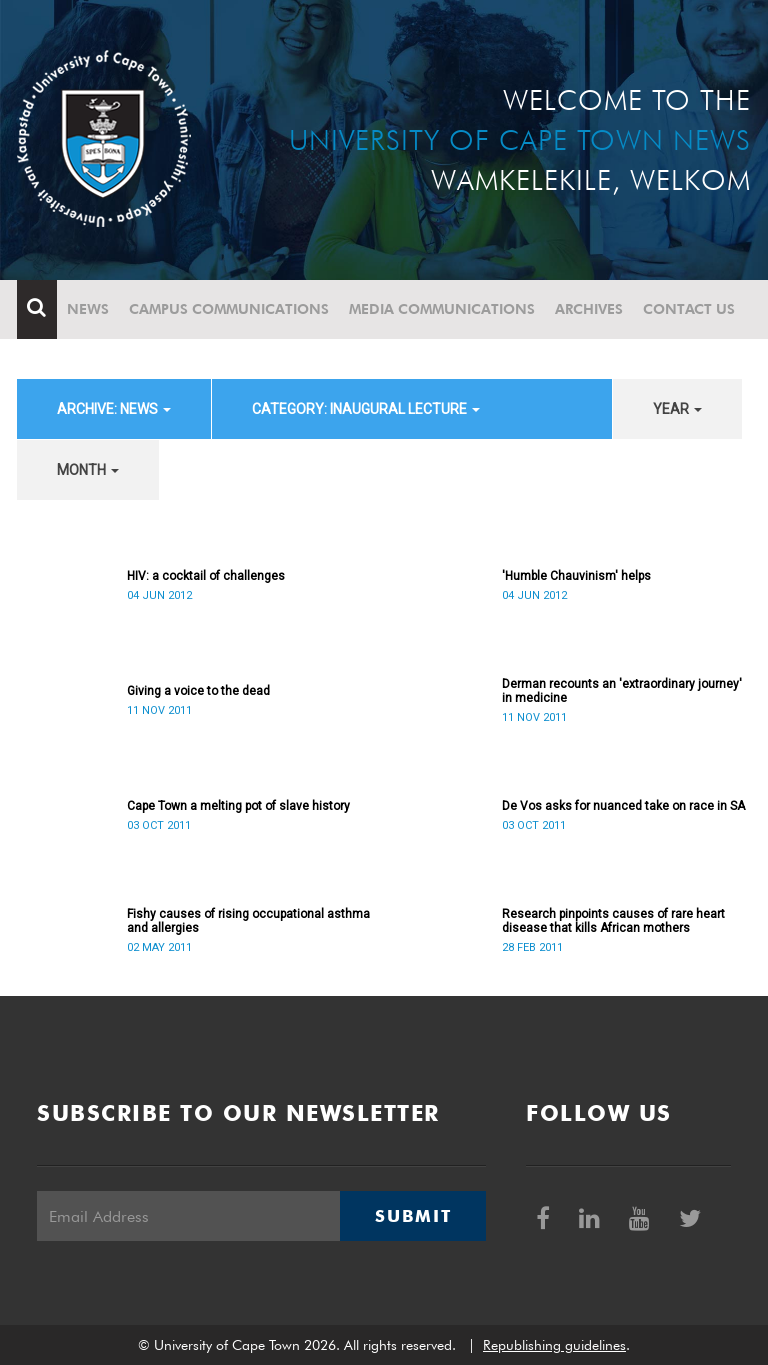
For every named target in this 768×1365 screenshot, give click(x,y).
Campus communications (229, 309)
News (88, 309)
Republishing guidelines (554, 1345)
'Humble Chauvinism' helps (576, 576)
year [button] (677, 409)
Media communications (442, 309)
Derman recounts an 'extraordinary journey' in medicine (622, 691)
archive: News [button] (114, 409)
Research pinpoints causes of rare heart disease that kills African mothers (613, 921)
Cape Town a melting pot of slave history (238, 806)
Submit (413, 1216)
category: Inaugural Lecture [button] (366, 409)
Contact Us (689, 309)
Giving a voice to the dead (198, 691)
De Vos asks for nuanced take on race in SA (623, 806)
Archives (589, 309)
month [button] (88, 470)
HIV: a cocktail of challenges (206, 576)
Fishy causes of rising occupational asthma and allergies (248, 921)
